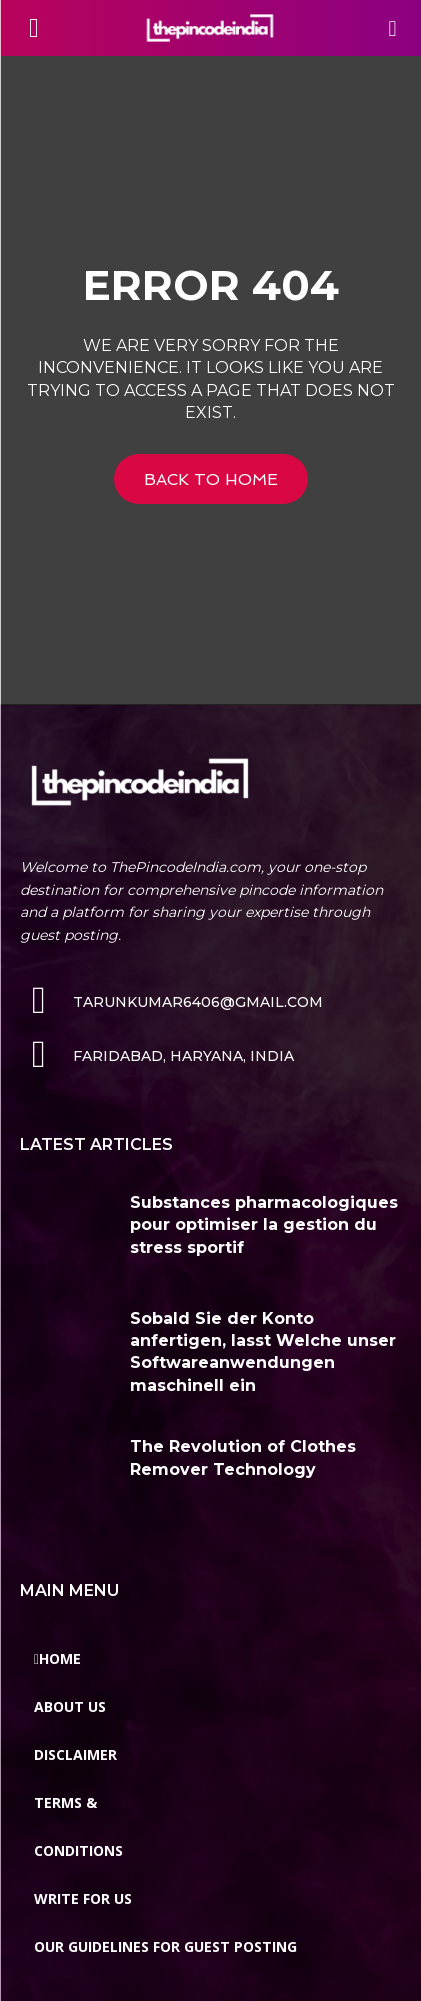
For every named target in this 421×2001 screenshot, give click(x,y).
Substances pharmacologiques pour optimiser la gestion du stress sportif (264, 1225)
